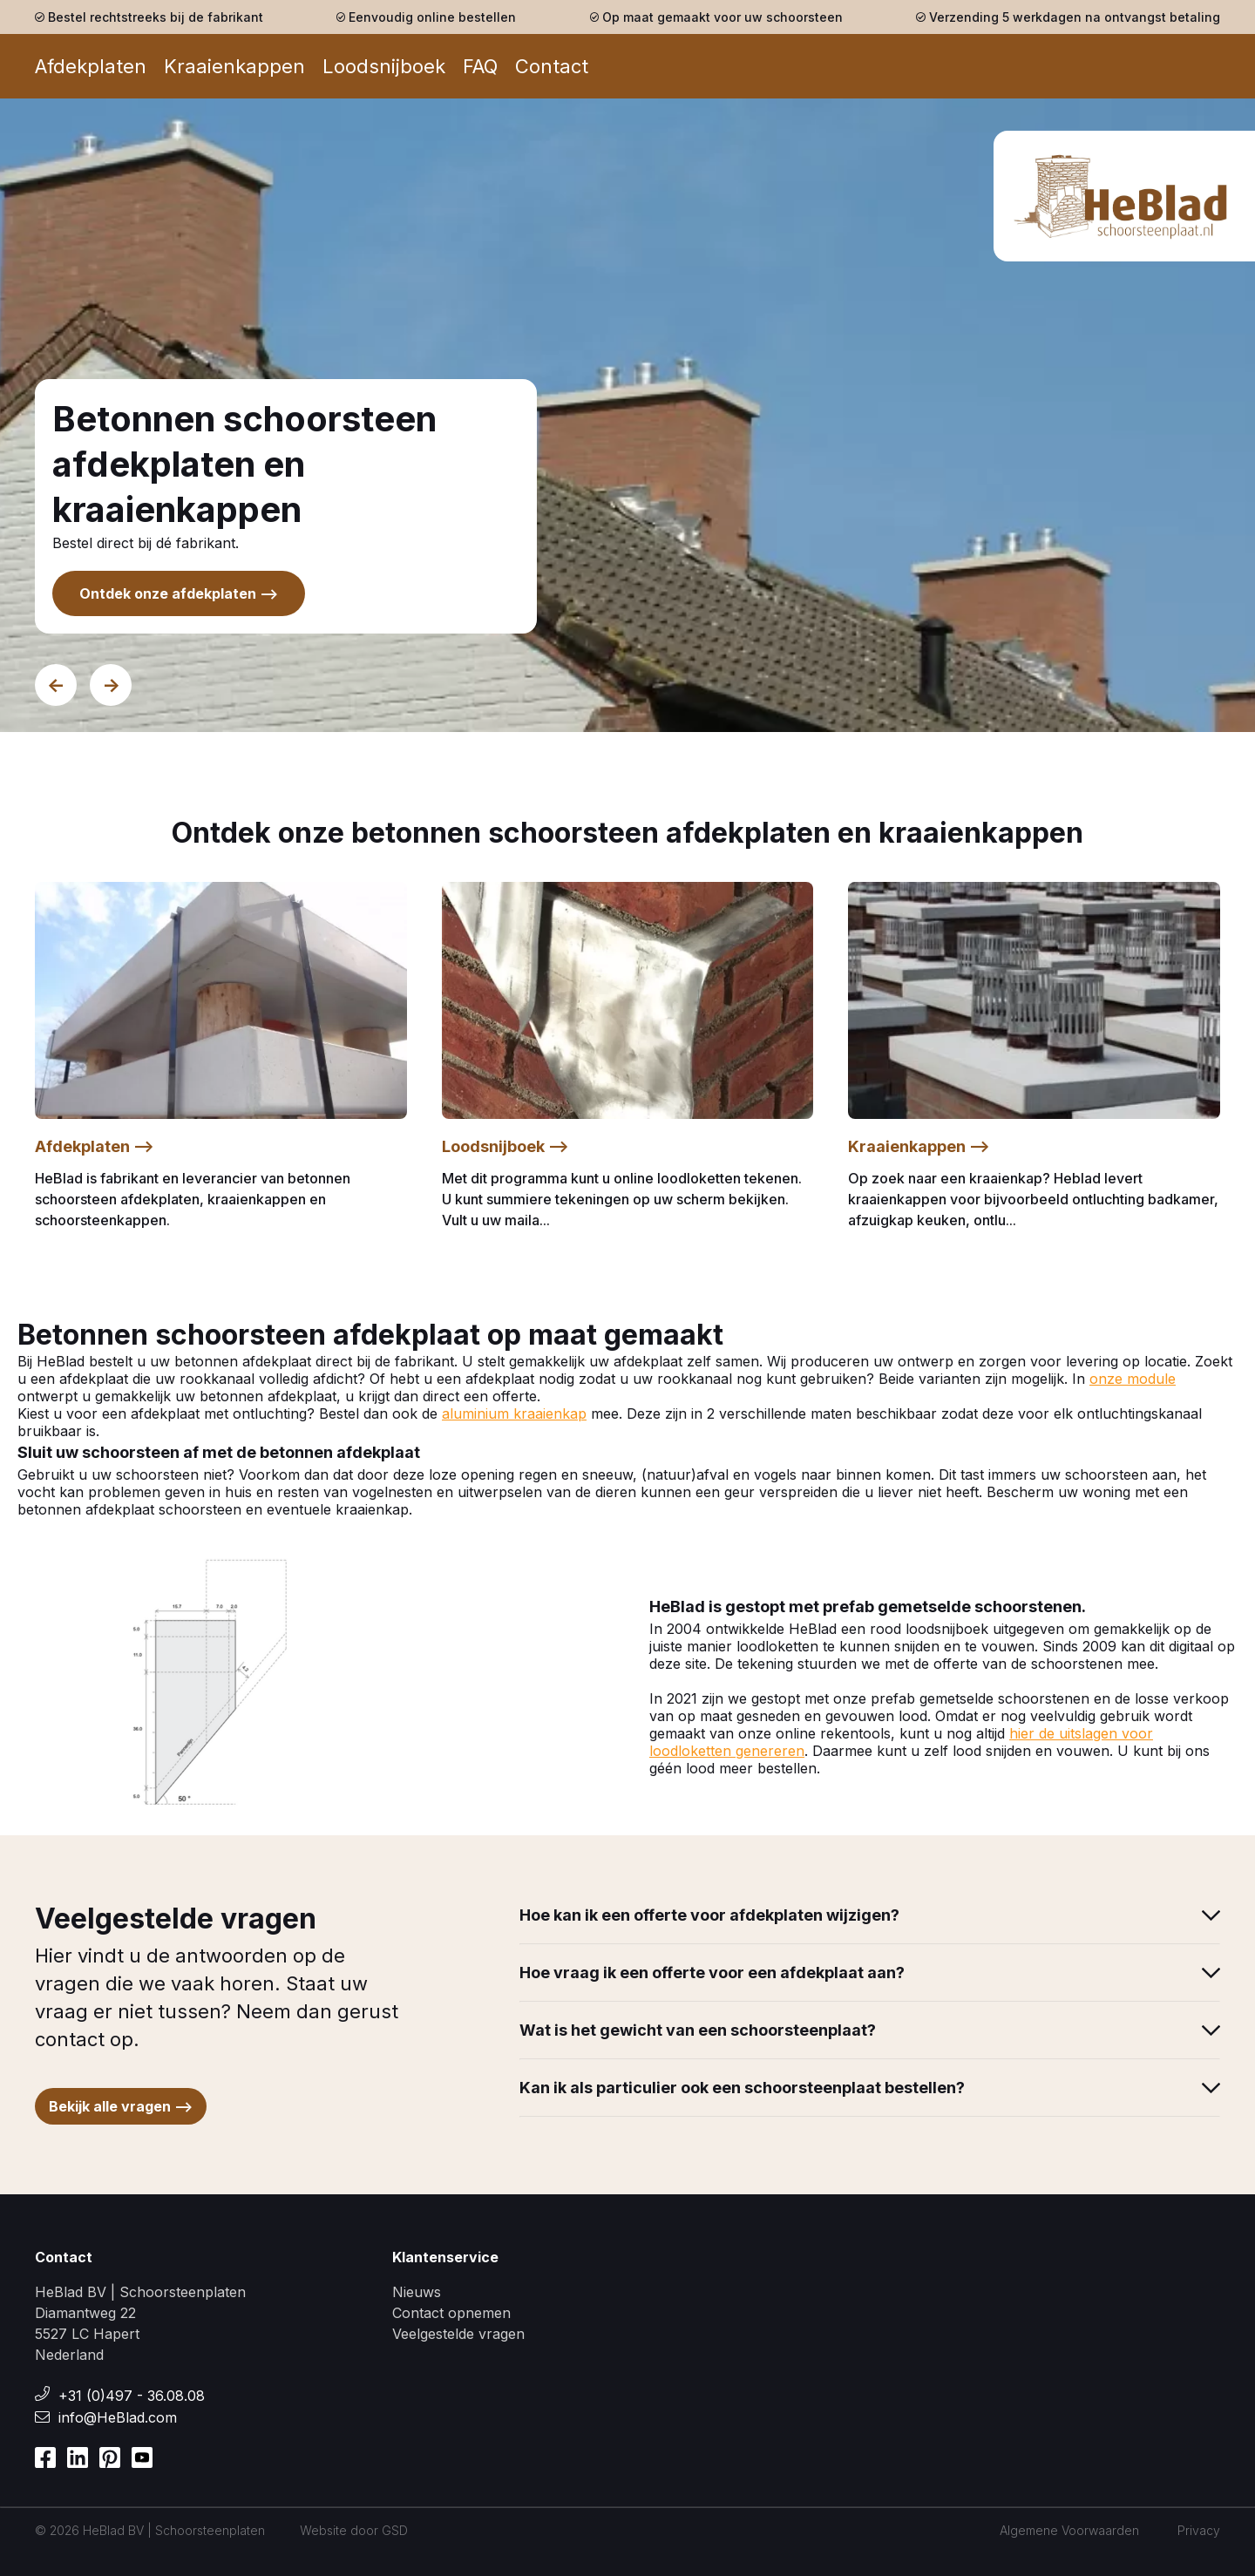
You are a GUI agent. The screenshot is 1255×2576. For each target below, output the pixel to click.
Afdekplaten (90, 66)
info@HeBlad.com (117, 2417)
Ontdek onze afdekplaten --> (178, 593)
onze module (1132, 1378)
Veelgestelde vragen (458, 2333)
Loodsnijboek (383, 66)
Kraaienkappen (234, 66)
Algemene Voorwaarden (1069, 2530)
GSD (395, 2530)
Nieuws (416, 2292)
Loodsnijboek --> (505, 1146)
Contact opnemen (451, 2313)
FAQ (480, 66)
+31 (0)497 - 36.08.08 (131, 2395)
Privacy (1198, 2530)
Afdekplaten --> (94, 1146)
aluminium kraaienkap (514, 1413)
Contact (551, 66)
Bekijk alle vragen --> (121, 2106)
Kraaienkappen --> (919, 1146)
